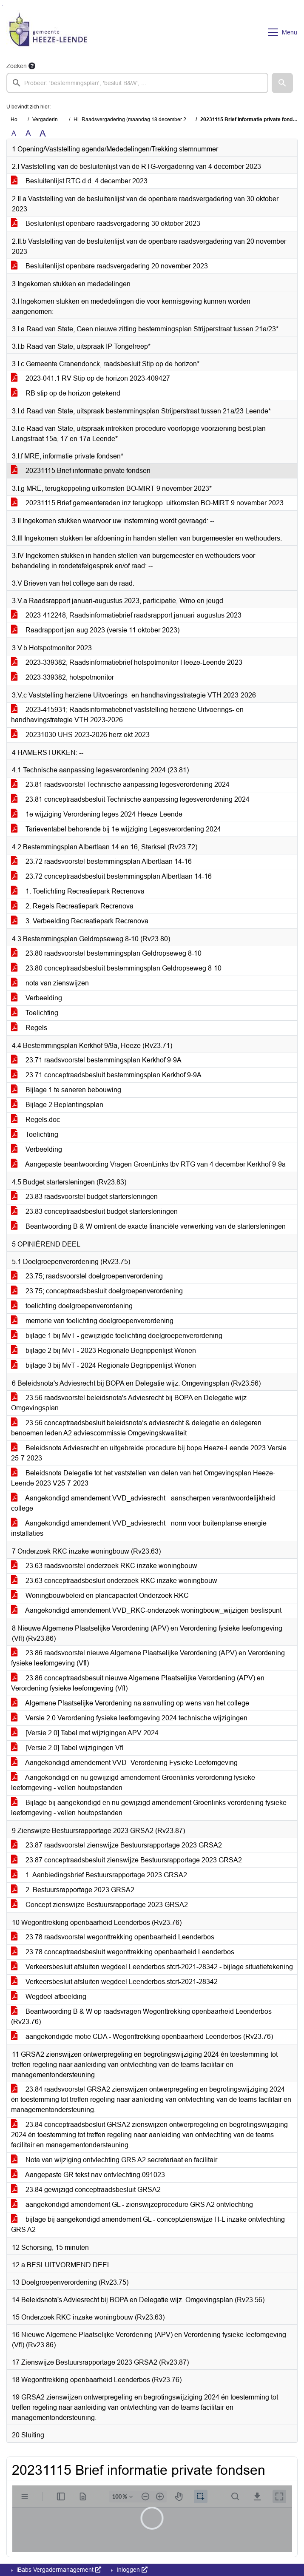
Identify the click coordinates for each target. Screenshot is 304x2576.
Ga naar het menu (2, 5)
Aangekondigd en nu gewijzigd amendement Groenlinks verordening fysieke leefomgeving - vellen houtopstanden (133, 1782)
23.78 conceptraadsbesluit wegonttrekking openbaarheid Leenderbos (122, 1951)
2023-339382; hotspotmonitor (62, 677)
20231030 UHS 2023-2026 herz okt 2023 (80, 734)
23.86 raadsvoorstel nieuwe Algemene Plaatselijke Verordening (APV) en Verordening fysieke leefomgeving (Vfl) (148, 1658)
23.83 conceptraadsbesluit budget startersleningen (94, 1211)
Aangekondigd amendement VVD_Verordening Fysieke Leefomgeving (124, 1762)
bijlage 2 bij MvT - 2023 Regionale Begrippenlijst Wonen (103, 1350)
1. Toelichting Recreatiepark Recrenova (78, 891)
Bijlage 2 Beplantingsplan (57, 1104)
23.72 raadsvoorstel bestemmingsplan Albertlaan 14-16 (101, 861)
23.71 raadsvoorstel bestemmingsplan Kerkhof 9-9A (96, 1060)
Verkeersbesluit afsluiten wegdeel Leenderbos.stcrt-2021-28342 (114, 1981)
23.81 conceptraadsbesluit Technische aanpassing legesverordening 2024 (130, 799)
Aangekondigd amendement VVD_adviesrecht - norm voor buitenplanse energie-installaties (140, 1528)
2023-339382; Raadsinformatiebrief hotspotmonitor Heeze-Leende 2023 (126, 662)
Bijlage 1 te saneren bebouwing (66, 1089)
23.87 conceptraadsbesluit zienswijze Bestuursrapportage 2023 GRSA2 (126, 1860)
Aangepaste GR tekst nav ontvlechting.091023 (88, 2174)
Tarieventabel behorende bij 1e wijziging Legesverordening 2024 (116, 829)
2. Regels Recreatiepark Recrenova (72, 906)
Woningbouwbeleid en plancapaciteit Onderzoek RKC (100, 1595)
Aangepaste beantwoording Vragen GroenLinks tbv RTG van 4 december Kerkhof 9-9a (148, 1164)
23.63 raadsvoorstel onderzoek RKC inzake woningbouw (104, 1565)
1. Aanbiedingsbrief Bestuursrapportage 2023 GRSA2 (99, 1875)
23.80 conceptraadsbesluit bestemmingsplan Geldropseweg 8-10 (116, 968)
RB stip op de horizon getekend (65, 393)
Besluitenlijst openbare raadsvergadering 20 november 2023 (109, 266)
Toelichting (34, 1012)
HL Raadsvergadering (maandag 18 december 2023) (135, 119)
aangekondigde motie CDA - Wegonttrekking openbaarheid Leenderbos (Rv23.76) (142, 2036)
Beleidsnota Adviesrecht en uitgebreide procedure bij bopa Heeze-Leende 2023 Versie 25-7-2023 (149, 1453)
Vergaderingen (49, 119)
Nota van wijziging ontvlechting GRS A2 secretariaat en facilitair (114, 2159)
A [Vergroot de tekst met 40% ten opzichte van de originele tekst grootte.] (43, 133)
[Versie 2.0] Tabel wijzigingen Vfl (67, 1747)
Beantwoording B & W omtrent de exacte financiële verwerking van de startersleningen (148, 1226)
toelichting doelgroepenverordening (72, 1305)
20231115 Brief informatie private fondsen (81, 470)
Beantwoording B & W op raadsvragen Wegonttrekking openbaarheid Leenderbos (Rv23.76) (141, 2016)
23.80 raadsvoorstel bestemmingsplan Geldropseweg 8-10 (106, 953)
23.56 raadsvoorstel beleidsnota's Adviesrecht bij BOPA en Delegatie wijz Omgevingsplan (129, 1403)
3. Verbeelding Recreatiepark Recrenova (79, 921)
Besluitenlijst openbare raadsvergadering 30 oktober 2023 (105, 223)
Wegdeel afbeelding (48, 1996)
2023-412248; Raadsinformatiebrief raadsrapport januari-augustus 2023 (126, 615)
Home (18, 119)
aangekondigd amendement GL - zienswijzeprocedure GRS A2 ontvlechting (132, 2204)
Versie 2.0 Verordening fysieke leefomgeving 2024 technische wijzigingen (129, 1718)
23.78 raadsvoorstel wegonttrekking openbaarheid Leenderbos (112, 1937)
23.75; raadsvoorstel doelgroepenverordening (87, 1276)
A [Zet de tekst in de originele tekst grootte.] (13, 133)
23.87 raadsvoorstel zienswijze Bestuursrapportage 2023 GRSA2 (116, 1845)
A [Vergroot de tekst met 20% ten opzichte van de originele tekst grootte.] (28, 133)
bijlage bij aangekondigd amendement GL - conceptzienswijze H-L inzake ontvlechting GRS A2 (148, 2224)
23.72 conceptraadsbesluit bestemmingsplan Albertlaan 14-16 (111, 876)
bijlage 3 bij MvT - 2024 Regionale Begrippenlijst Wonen (103, 1365)
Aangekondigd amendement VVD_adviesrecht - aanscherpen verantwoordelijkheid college (143, 1503)
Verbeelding (36, 998)
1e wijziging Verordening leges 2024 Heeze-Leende (96, 814)
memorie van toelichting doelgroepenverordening (92, 1320)
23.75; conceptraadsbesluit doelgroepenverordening (97, 1291)
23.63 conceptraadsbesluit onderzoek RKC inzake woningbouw (114, 1580)
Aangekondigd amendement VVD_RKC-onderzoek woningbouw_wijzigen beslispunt (146, 1610)
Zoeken (16, 66)
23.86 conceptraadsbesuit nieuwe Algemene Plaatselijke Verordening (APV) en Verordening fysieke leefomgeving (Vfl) (137, 1683)
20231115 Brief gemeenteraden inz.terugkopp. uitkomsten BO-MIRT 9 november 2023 (147, 503)
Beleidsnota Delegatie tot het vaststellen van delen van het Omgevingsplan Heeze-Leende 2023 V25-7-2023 (143, 1478)
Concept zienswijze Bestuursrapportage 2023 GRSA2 (99, 1904)
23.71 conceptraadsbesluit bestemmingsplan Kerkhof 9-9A (106, 1075)
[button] (282, 83)
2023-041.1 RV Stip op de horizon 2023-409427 (90, 378)
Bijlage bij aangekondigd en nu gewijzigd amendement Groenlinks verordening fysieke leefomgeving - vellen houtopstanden (149, 1807)
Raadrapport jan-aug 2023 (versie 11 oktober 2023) (95, 630)
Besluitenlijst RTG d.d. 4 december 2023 (79, 181)
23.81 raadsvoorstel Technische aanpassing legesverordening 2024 (120, 784)
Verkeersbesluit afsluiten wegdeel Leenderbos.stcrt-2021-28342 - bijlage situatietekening (152, 1966)
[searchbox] (137, 83)
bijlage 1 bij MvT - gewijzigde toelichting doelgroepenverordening (116, 1335)
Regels (29, 1027)
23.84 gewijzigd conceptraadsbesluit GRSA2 (86, 2189)
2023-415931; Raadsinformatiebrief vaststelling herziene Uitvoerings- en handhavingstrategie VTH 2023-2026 (127, 714)
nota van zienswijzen (50, 983)
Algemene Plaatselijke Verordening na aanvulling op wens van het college (130, 1703)
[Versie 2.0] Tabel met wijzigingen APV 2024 (85, 1732)
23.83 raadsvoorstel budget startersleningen (84, 1196)
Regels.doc (35, 1119)
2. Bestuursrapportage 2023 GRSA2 (72, 1889)
